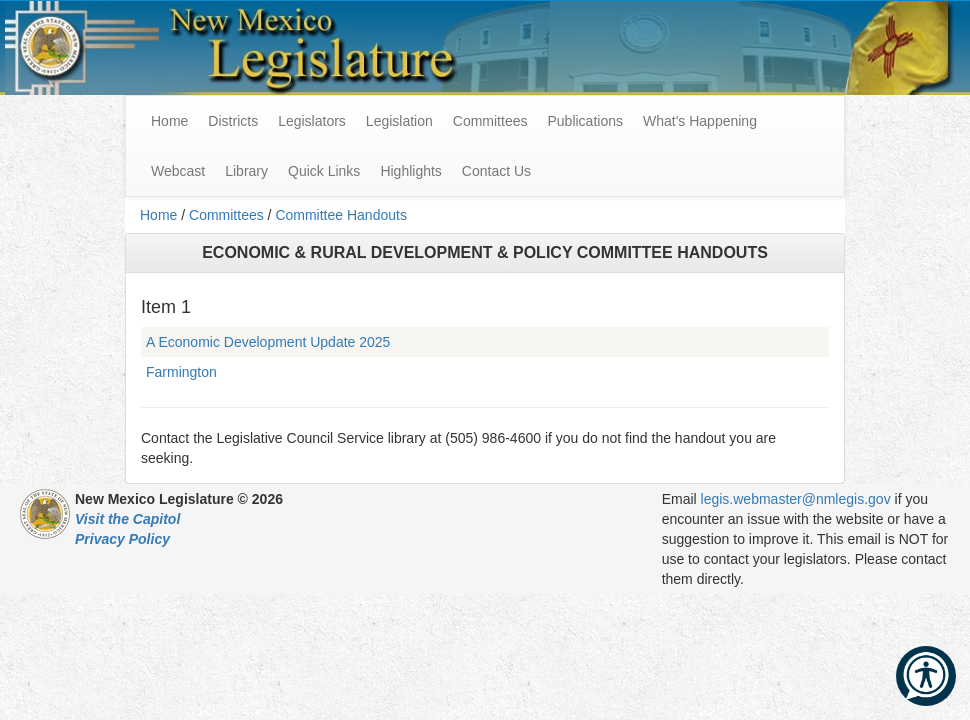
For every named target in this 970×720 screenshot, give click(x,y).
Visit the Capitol (127, 519)
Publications (585, 121)
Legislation (399, 121)
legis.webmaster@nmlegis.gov (796, 499)
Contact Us (496, 171)
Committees (490, 121)
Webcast (178, 171)
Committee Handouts (341, 215)
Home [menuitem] (169, 121)
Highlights (410, 171)
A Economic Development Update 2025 (268, 342)
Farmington (181, 372)
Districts (233, 121)
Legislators (312, 121)
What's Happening (700, 121)
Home (158, 215)
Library (246, 171)
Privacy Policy (122, 539)
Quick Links (324, 171)
